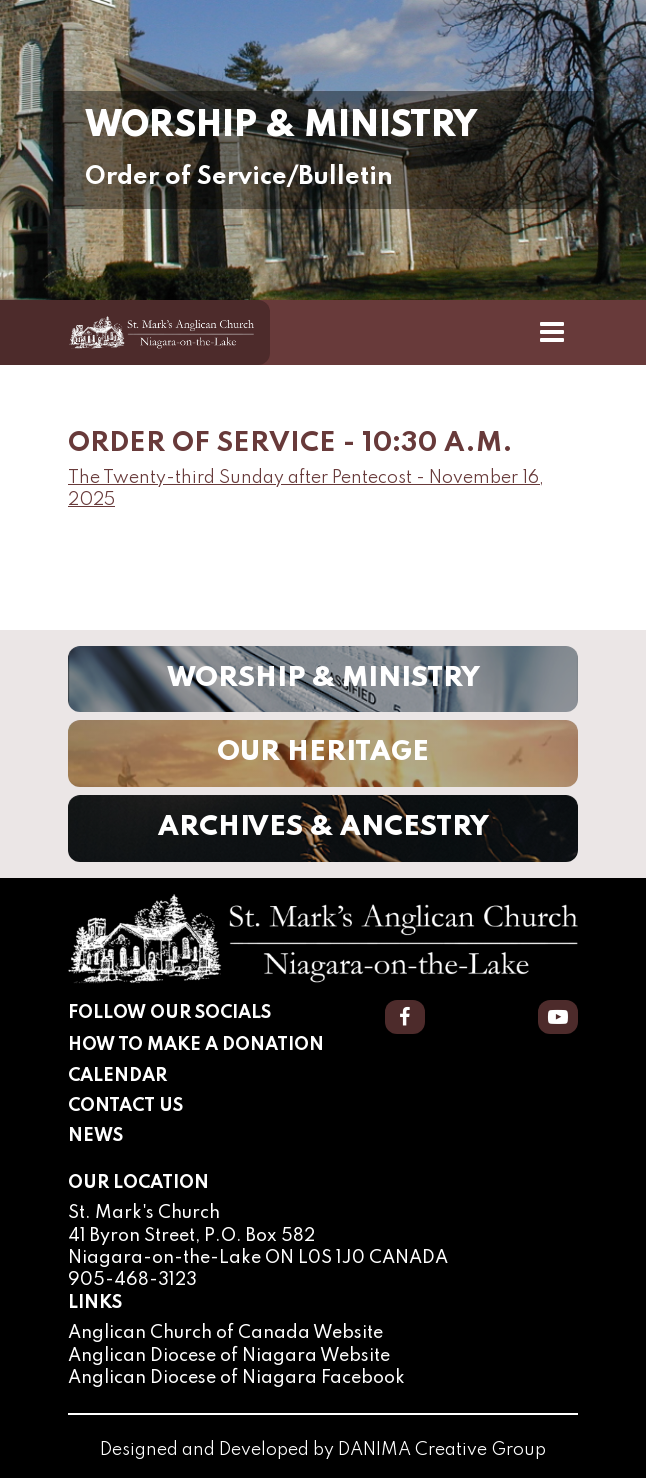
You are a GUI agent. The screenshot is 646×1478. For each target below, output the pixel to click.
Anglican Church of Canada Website (225, 1333)
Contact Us (125, 1106)
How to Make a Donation (196, 1045)
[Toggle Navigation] (552, 332)
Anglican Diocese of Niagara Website (229, 1356)
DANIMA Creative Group (442, 1450)
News (95, 1136)
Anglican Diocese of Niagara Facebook (236, 1378)
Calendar (117, 1076)
